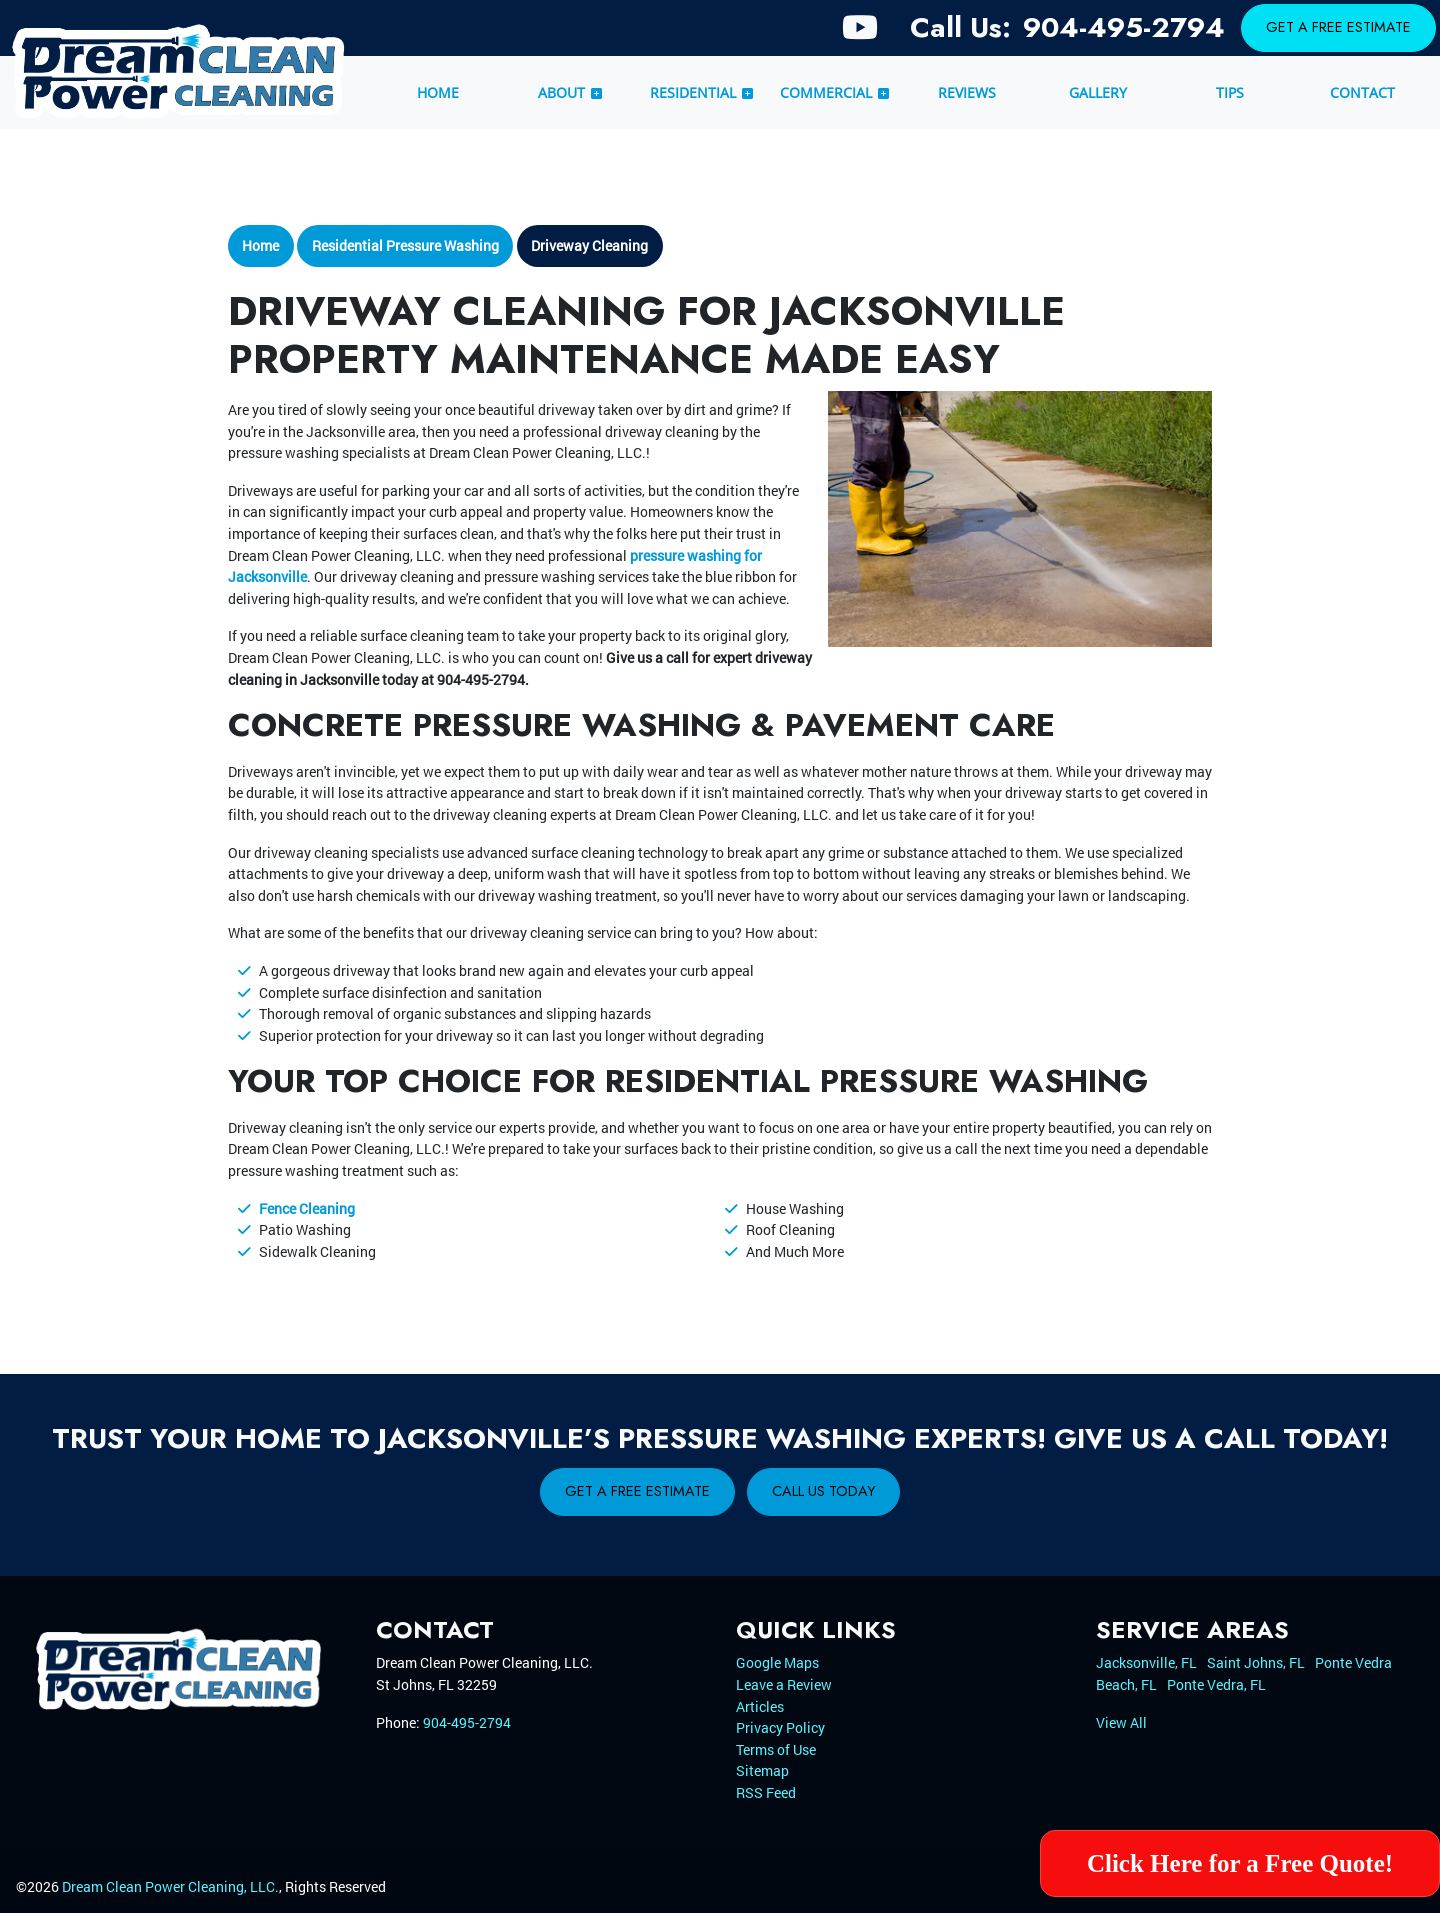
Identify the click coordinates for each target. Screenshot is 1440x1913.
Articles (760, 1706)
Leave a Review (784, 1684)
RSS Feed (766, 1792)
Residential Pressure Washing (405, 245)
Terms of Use (776, 1749)
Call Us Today (823, 1491)
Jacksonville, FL (1146, 1662)
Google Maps (777, 1662)
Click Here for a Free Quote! (1240, 1863)
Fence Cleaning (307, 1208)
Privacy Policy (780, 1727)
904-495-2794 (1124, 27)
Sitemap (762, 1770)
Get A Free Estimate (1338, 27)
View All (1121, 1722)
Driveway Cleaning (589, 245)
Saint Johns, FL (1256, 1662)
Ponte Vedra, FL (1216, 1684)
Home (260, 245)
